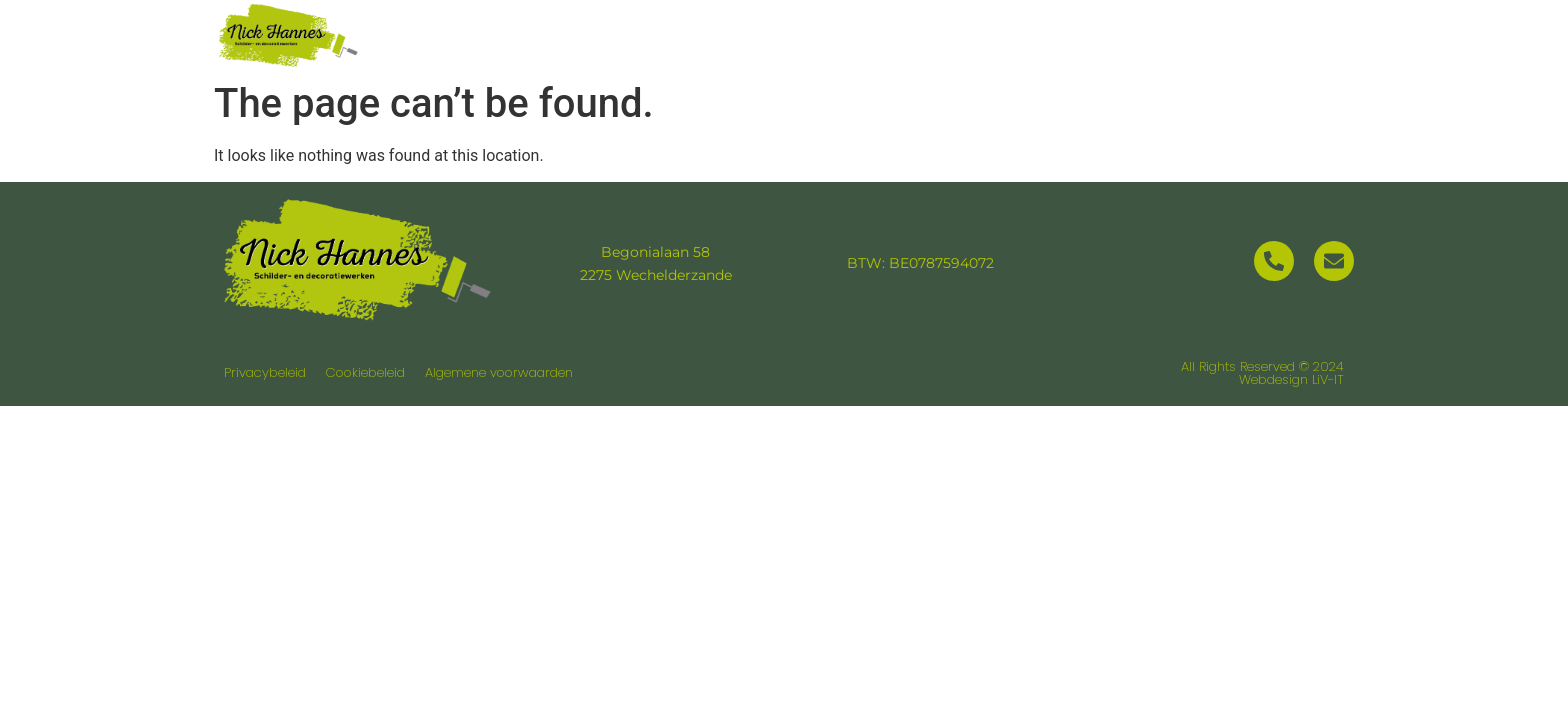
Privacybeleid (265, 372)
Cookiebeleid (365, 372)
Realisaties (1150, 34)
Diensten (1003, 34)
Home (750, 34)
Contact (1292, 34)
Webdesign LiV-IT (1291, 379)
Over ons (868, 34)
